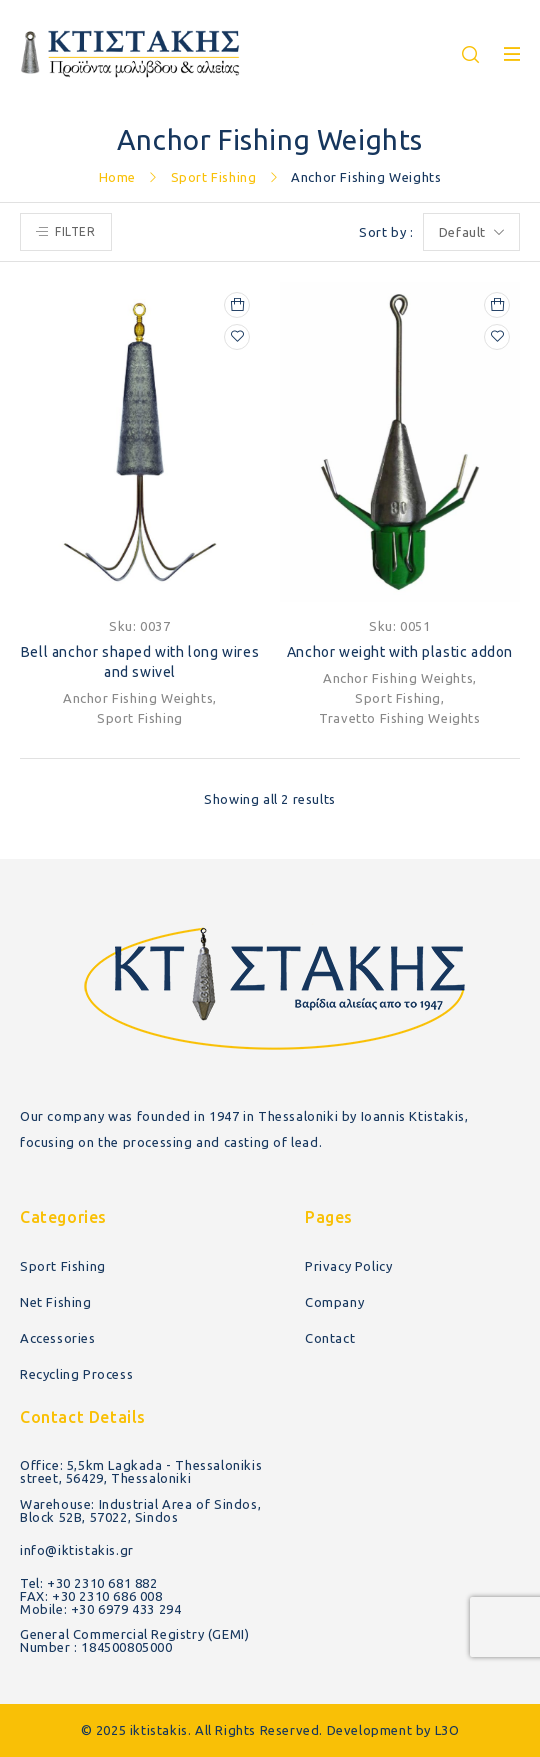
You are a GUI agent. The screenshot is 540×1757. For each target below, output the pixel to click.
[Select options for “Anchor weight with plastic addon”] (497, 305)
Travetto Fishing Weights (399, 718)
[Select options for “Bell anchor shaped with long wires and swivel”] (237, 305)
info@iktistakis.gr (77, 1550)
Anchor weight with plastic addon (400, 652)
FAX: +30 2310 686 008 (91, 1596)
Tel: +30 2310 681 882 (89, 1583)
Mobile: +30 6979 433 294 (100, 1609)
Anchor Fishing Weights (138, 698)
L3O (447, 1730)
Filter (75, 231)
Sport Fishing (214, 177)
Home (117, 177)
